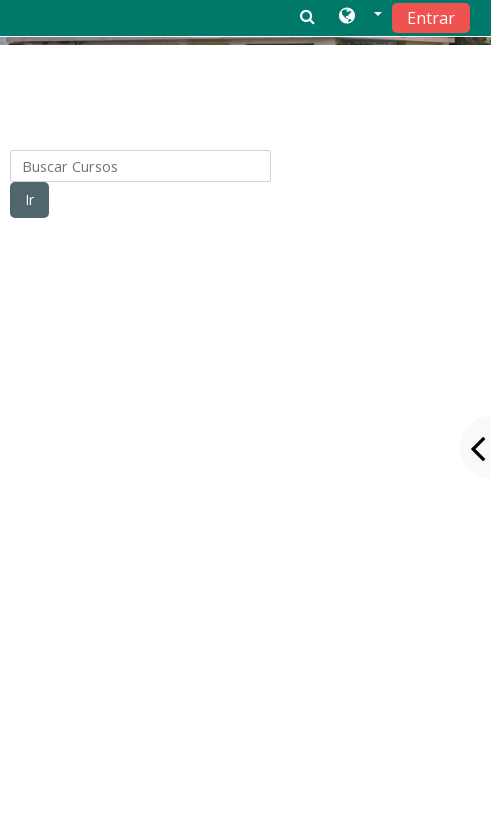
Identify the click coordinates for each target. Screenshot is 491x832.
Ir (29, 199)
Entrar (431, 18)
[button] (360, 17)
